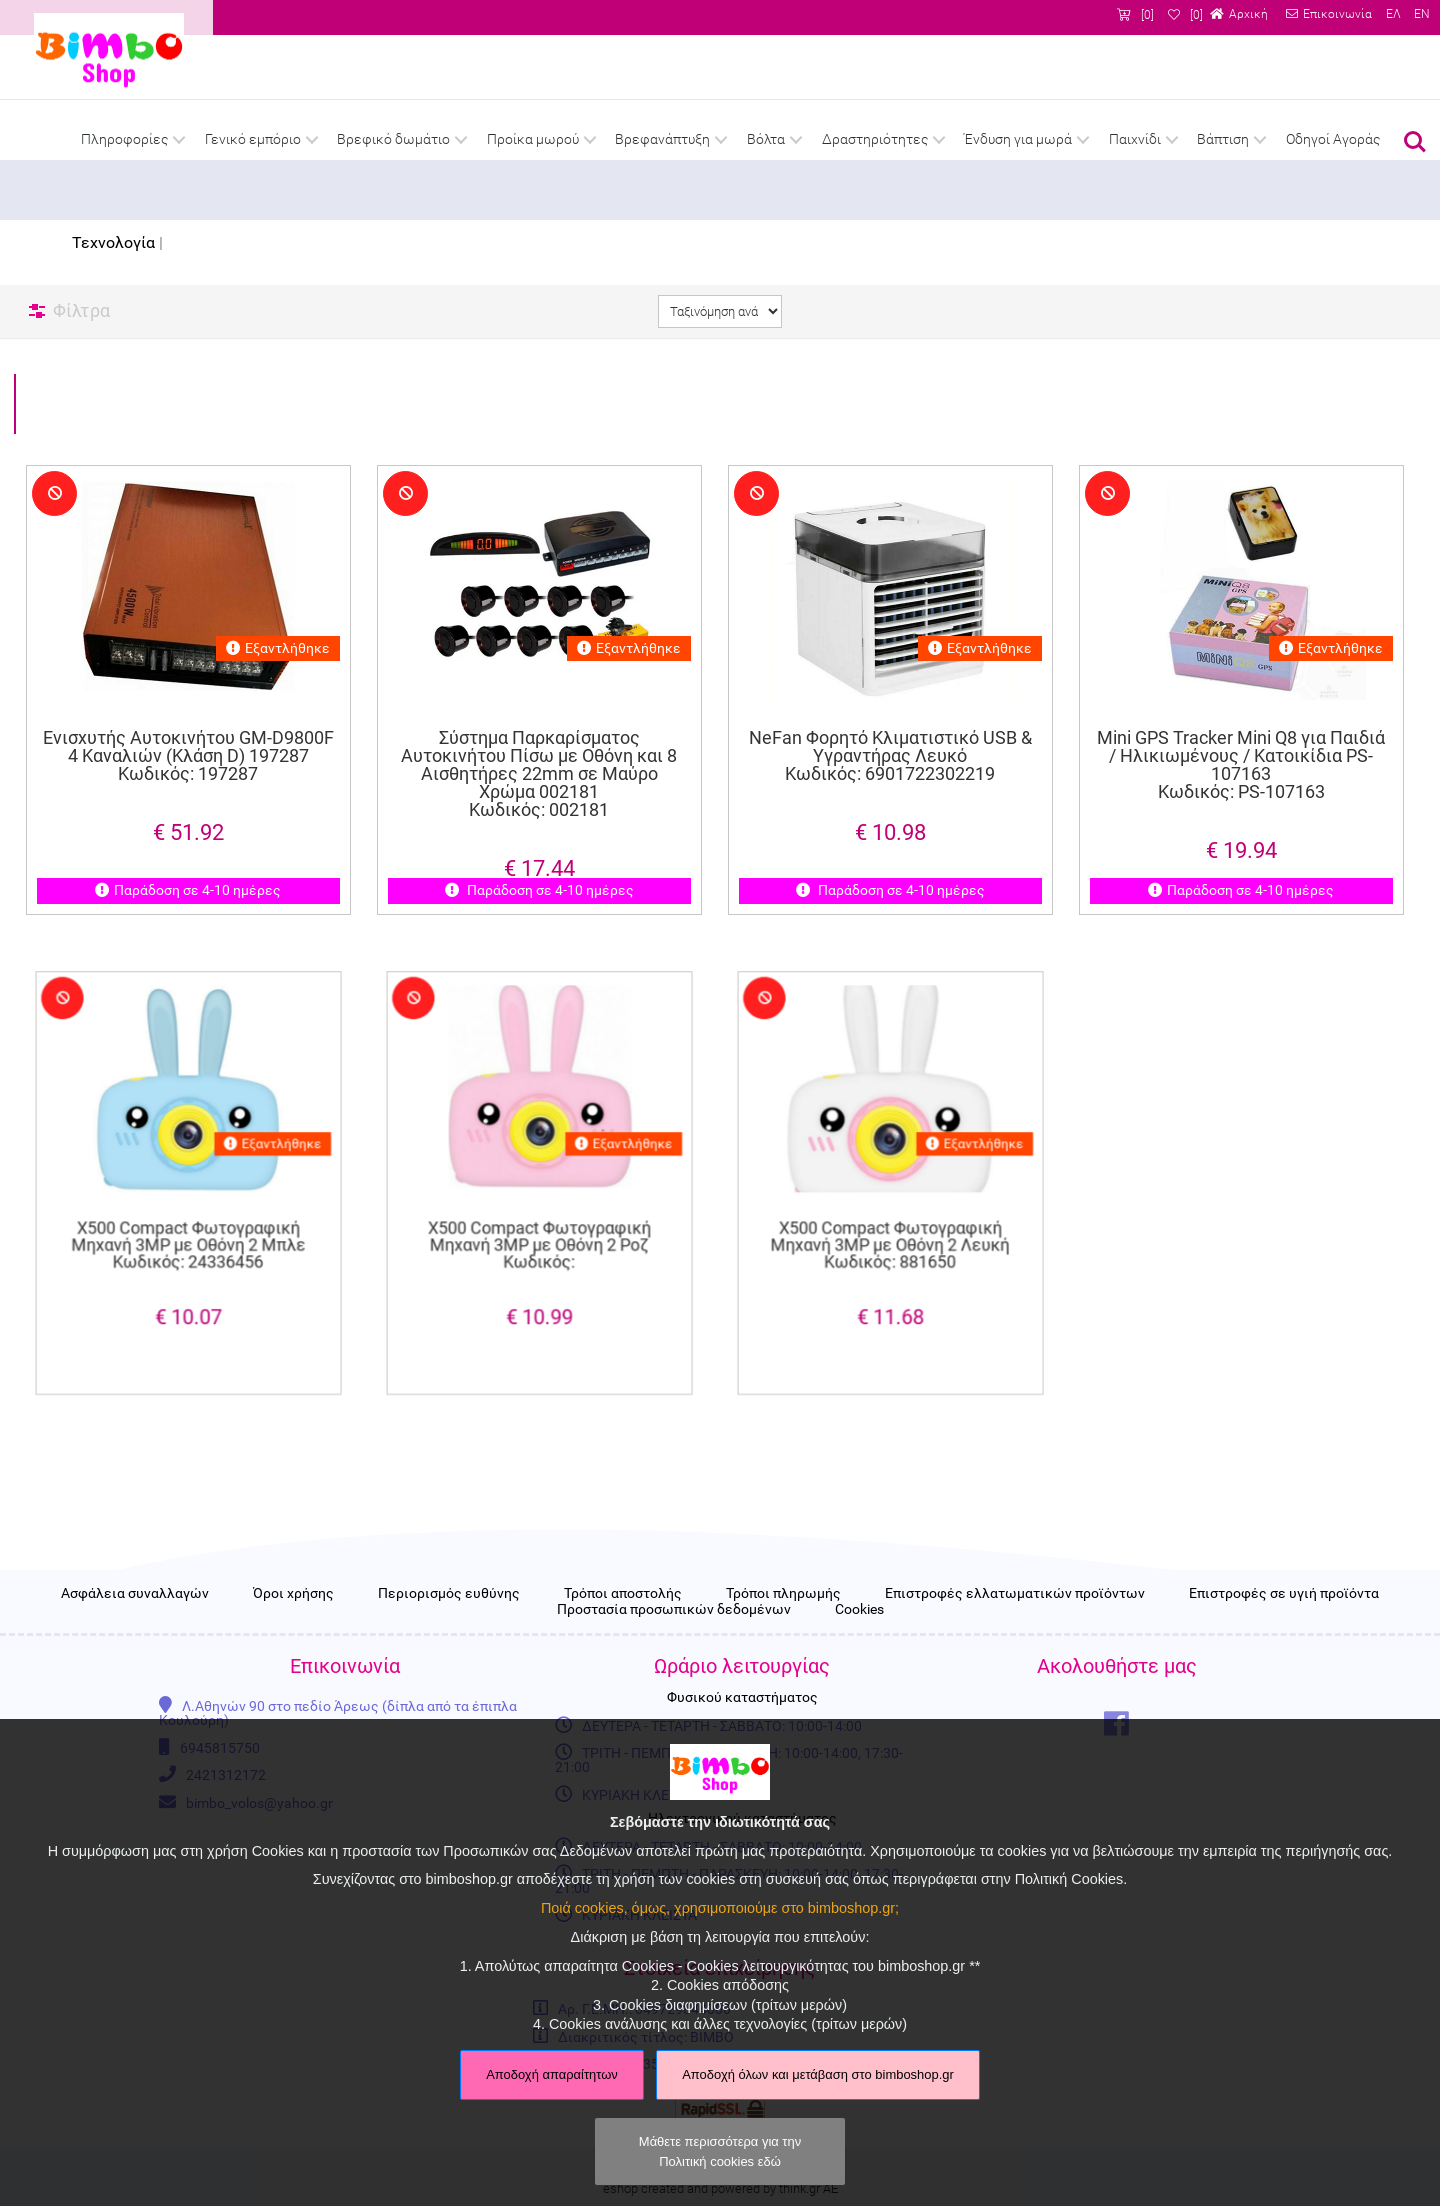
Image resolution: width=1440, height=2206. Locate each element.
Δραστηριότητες (875, 139)
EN (1422, 15)
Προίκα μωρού (533, 139)
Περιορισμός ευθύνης (449, 1630)
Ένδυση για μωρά (1018, 139)
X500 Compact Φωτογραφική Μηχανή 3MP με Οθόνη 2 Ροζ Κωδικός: (539, 1223)
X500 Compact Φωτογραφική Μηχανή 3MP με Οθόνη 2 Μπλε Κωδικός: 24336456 (188, 1223)
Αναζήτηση (1415, 142)
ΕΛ (1392, 15)
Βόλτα (766, 139)
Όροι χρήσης (293, 1630)
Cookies (859, 1646)
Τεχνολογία (113, 242)
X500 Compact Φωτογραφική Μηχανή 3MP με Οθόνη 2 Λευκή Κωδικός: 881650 (890, 1223)
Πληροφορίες (124, 139)
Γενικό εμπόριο (253, 139)
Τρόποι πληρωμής (783, 1630)
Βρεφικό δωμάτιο (393, 139)
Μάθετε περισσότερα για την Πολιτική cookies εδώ (720, 2151)
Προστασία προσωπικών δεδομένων (674, 1646)
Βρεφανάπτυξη (662, 139)
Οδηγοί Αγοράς (1333, 139)
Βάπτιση (1223, 139)
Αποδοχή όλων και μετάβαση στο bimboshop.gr (818, 2074)
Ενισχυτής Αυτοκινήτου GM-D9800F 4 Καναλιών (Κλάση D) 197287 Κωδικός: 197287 (187, 758)
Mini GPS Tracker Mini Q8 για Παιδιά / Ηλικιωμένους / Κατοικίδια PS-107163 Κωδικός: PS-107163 (1241, 767)
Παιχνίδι (1135, 139)
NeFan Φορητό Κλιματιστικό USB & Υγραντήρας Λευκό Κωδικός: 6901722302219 (890, 758)
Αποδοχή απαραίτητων (552, 2074)
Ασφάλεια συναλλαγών (135, 1630)
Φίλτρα (81, 310)
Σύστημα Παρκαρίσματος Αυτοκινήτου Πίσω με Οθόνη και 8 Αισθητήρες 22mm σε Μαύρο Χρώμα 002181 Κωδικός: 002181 (539, 776)
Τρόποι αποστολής (623, 1630)
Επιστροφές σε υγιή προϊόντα (1284, 1630)
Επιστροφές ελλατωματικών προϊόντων (1015, 1630)
